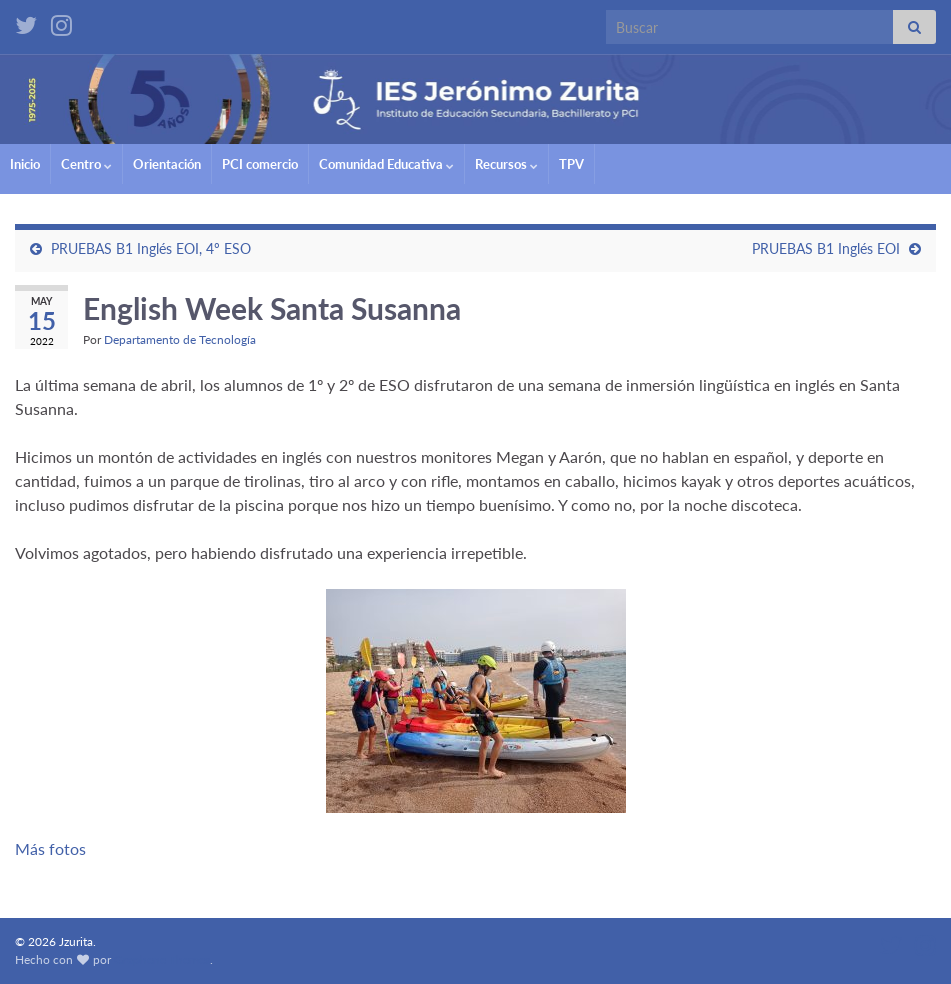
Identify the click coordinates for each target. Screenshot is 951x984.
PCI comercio (260, 164)
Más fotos (50, 848)
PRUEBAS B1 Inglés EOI (826, 248)
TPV (571, 164)
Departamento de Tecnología (180, 339)
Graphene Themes (162, 959)
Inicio (25, 164)
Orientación (167, 164)
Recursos (506, 164)
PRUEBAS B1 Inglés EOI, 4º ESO (151, 248)
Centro (86, 164)
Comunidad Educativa (386, 164)
